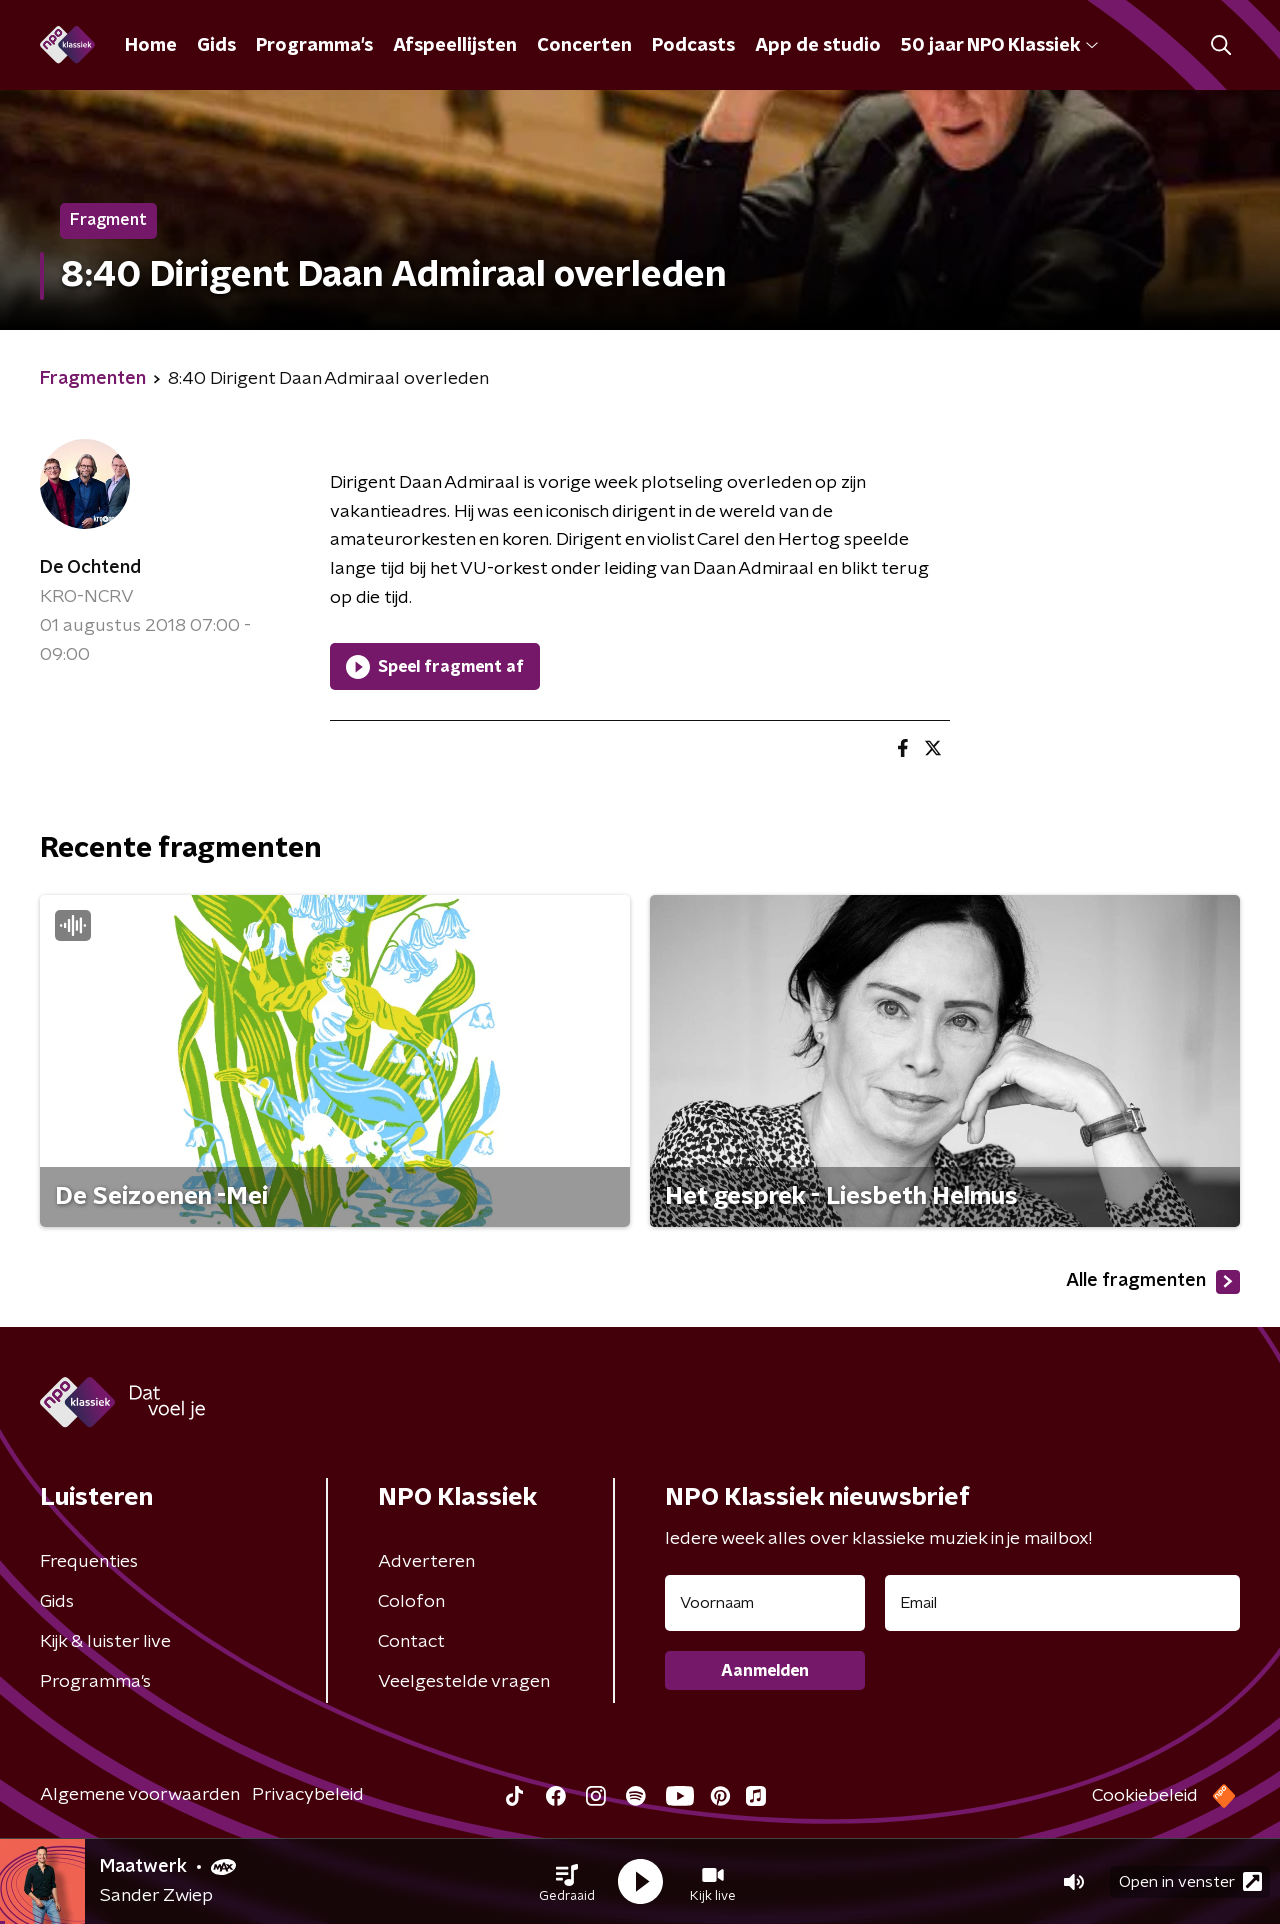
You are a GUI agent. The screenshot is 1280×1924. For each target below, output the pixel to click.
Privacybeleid (308, 1795)
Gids (216, 46)
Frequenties (89, 1562)
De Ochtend (90, 568)
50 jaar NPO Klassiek (999, 46)
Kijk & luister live (105, 1642)
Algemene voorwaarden (140, 1795)
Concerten (584, 46)
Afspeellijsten (455, 46)
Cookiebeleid (1145, 1796)
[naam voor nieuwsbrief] (765, 1603)
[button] (567, 1882)
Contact (411, 1642)
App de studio (818, 46)
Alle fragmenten (1153, 1282)
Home (151, 46)
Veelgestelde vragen (464, 1682)
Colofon (411, 1602)
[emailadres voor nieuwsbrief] (1062, 1603)
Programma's (314, 46)
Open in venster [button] (1190, 1881)
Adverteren (426, 1562)
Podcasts (693, 46)
